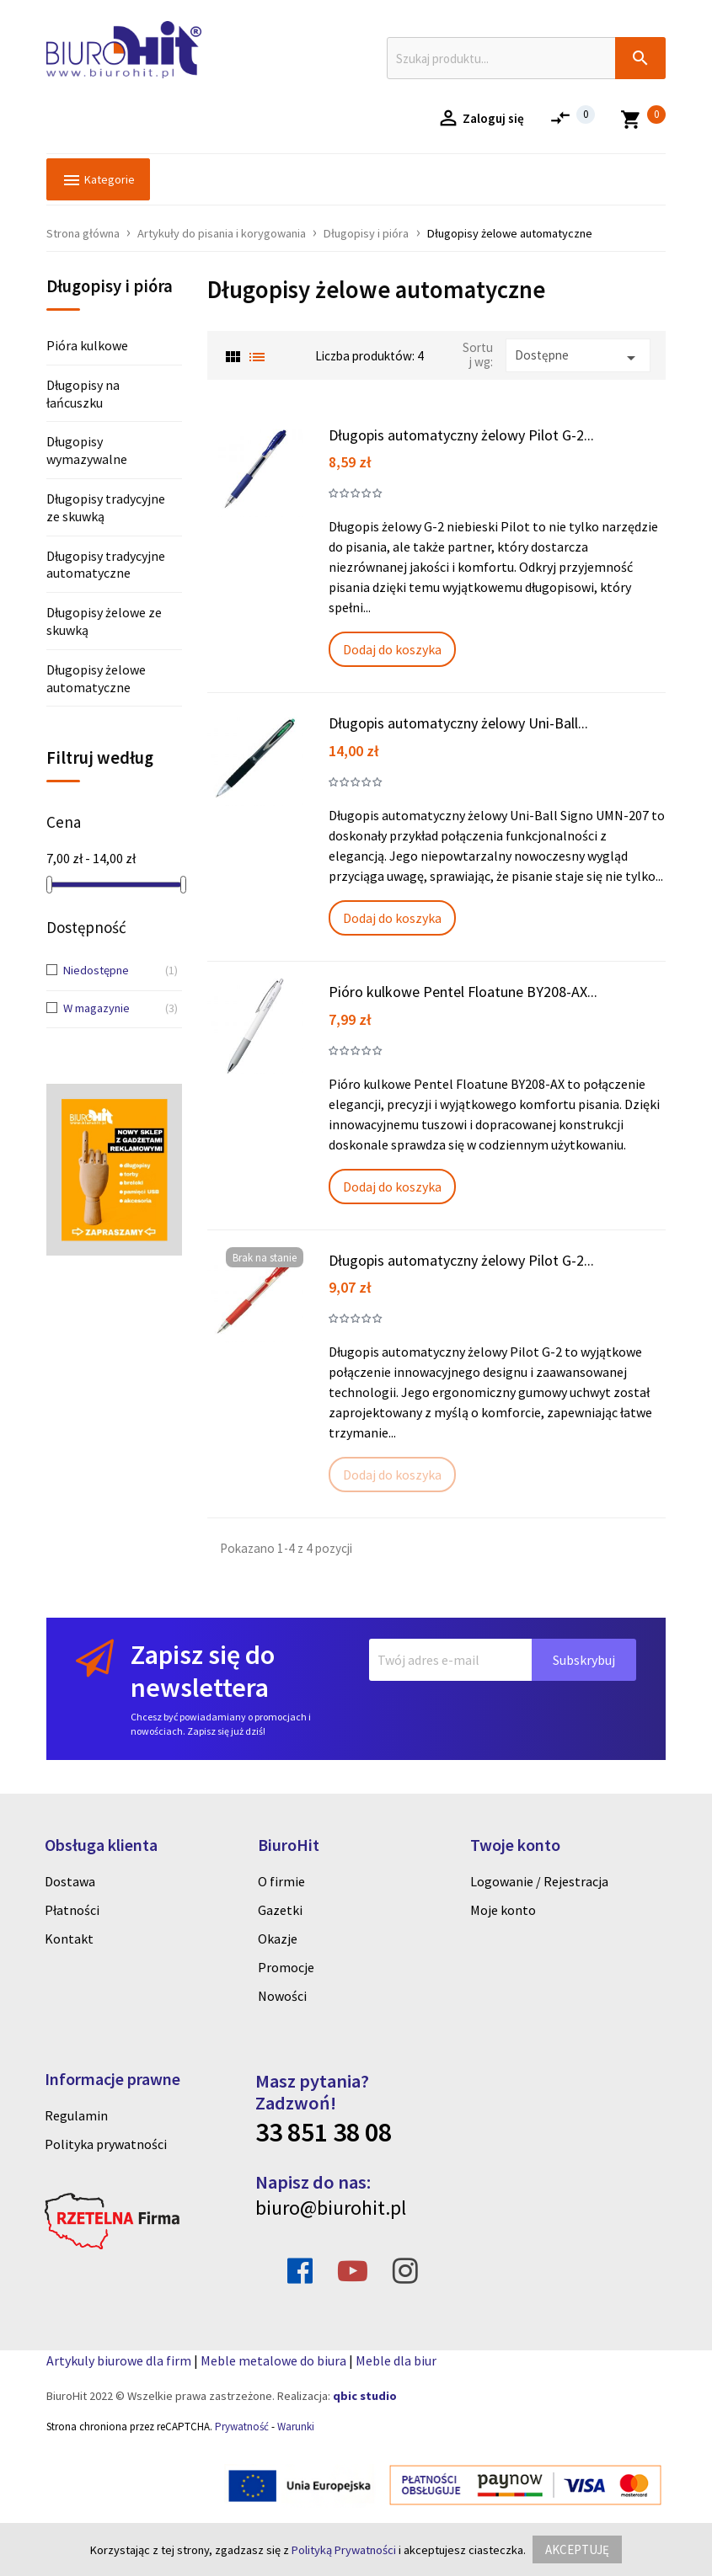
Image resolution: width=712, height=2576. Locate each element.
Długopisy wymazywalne (86, 450)
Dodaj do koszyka (392, 649)
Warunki (295, 2426)
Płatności (72, 1909)
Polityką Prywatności (344, 2549)
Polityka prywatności (106, 2144)
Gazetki (280, 1909)
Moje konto (503, 1909)
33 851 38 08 (323, 2132)
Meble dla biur (396, 2360)
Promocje (286, 1967)
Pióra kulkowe (87, 345)
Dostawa (70, 1881)
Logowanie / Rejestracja (539, 1881)
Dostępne (578, 357)
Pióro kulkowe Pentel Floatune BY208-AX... (463, 991)
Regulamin (76, 2115)
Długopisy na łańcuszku (83, 393)
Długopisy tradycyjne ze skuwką (105, 507)
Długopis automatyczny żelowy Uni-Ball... (458, 723)
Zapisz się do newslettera (203, 1671)
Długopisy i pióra (109, 287)
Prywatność (242, 2426)
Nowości (282, 1995)
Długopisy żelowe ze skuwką (104, 621)
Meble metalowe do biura (273, 2360)
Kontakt (69, 1938)
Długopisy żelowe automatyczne (96, 678)
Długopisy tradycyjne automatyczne (105, 564)
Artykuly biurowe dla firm (118, 2360)
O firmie (281, 1881)
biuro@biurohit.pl (330, 2208)
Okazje (277, 1938)
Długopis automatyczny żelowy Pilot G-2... (461, 435)
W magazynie (108, 1009)
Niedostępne (108, 971)
